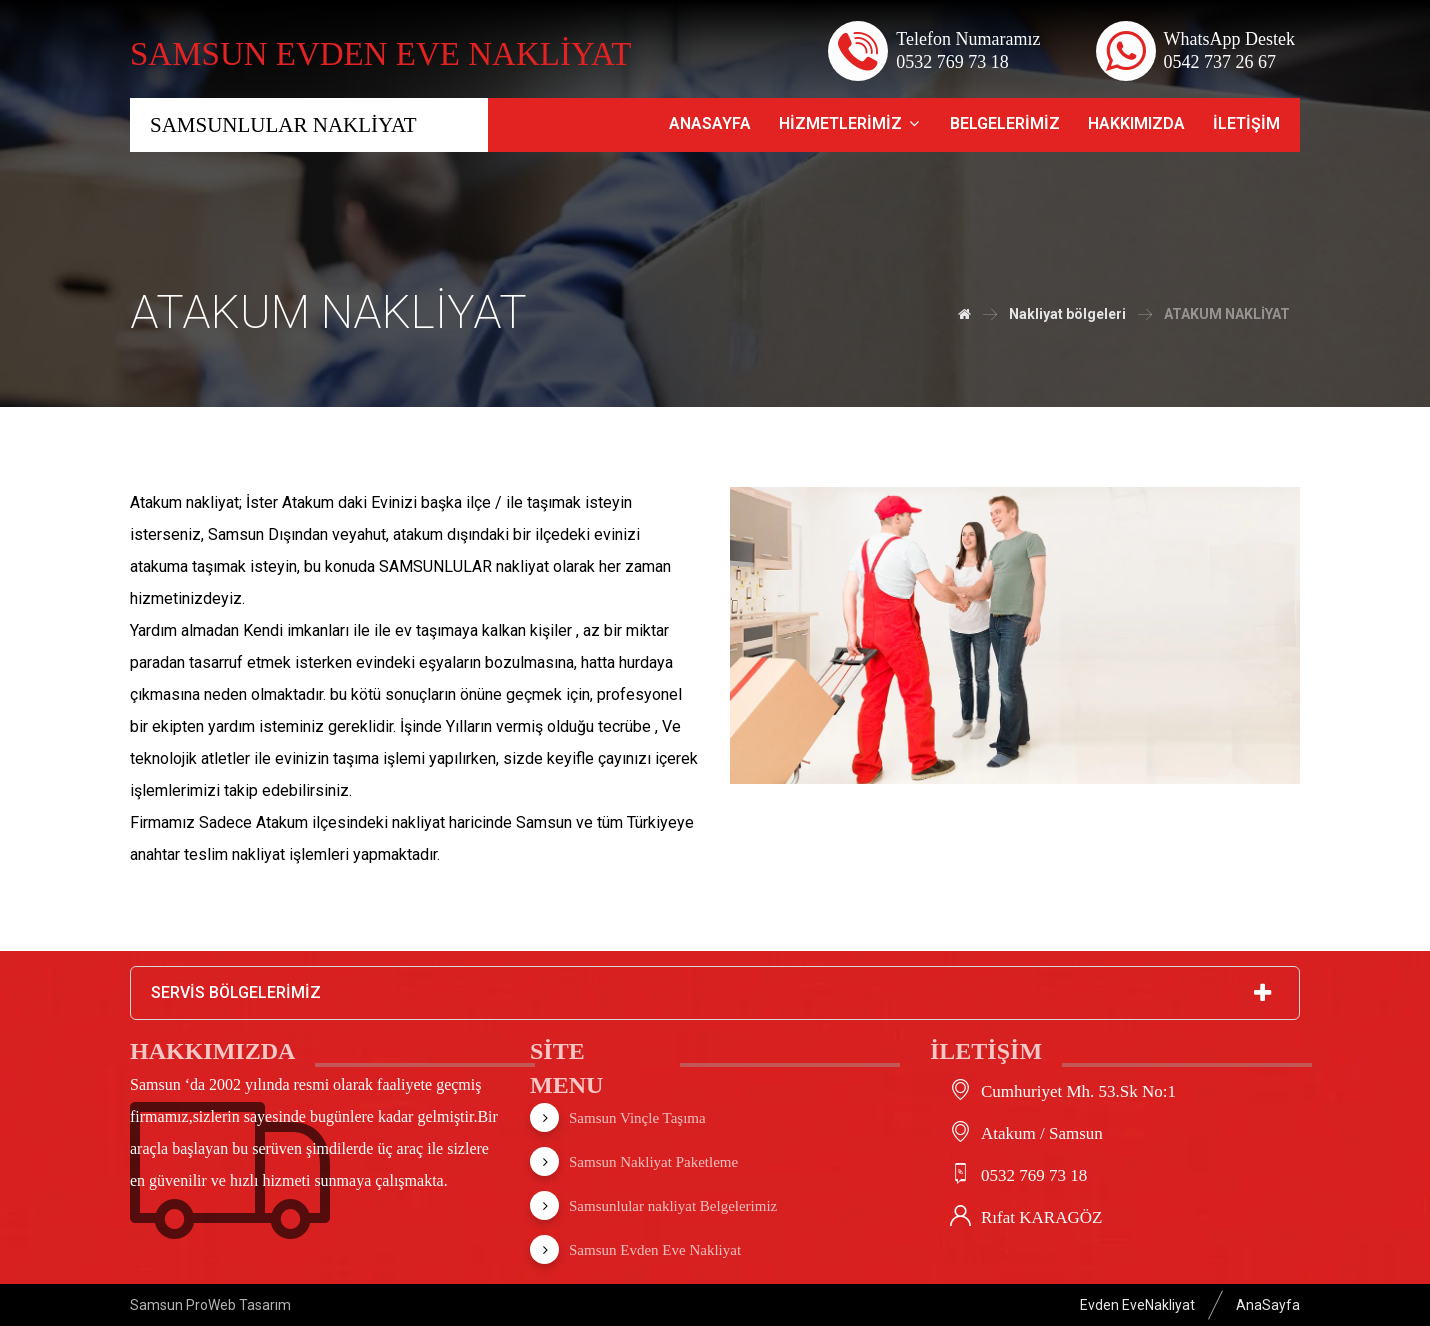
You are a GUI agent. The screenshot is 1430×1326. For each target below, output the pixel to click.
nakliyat (258, 854)
